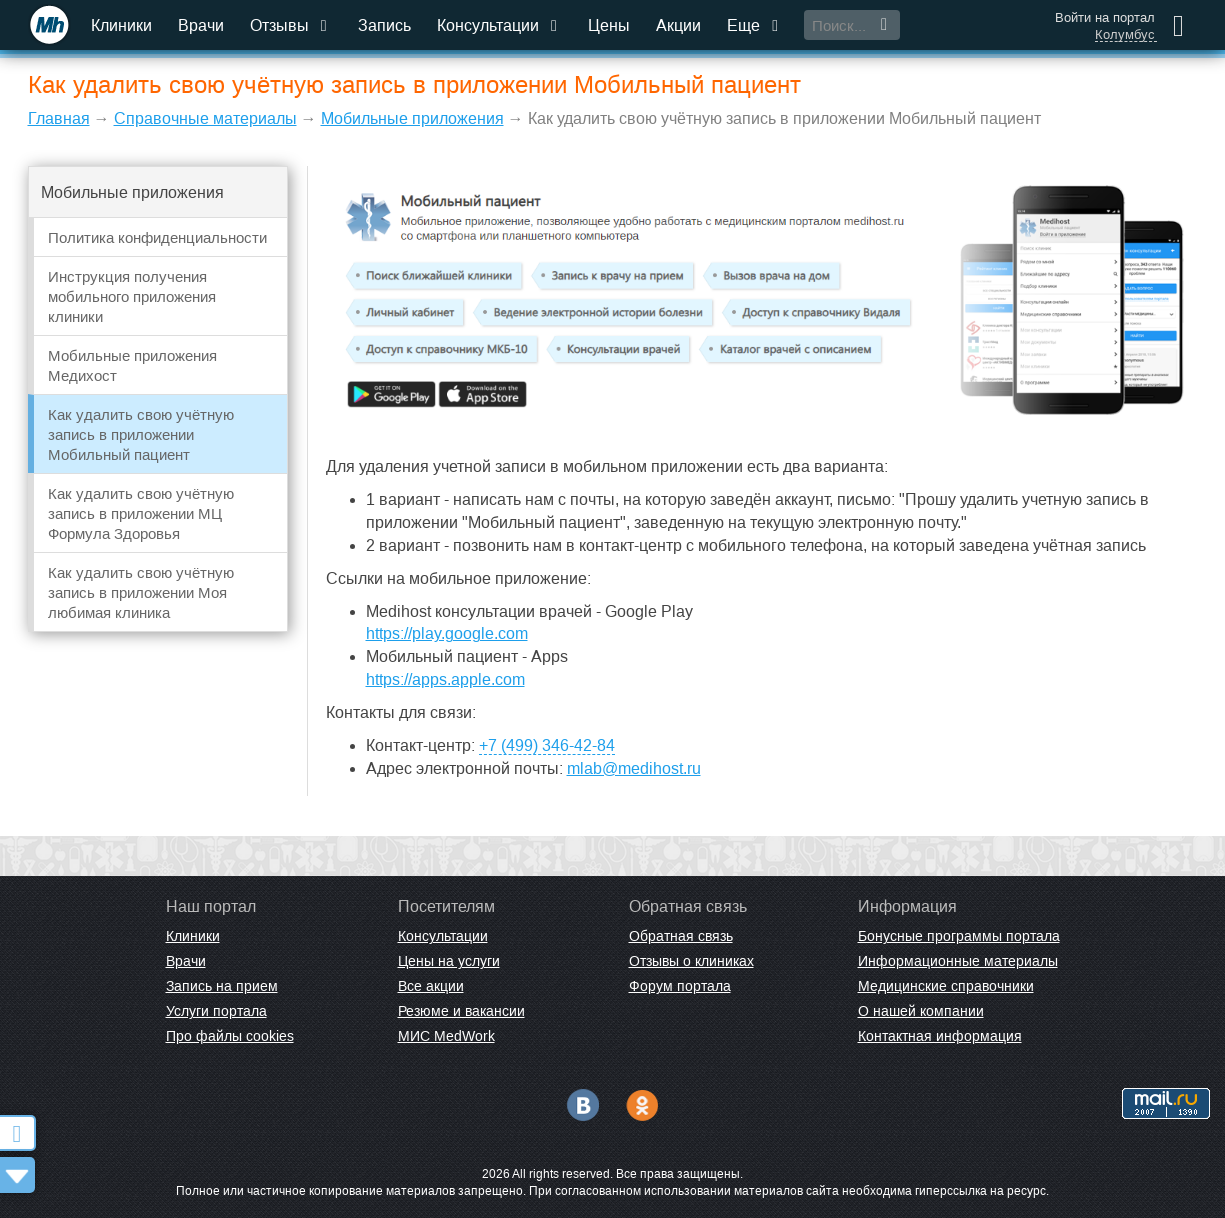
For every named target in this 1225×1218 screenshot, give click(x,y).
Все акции (431, 986)
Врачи (201, 25)
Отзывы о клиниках (691, 961)
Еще (755, 25)
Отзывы (291, 25)
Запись (384, 25)
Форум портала (680, 986)
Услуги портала (216, 1011)
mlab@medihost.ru (634, 768)
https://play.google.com (447, 633)
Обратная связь (681, 936)
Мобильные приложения (412, 118)
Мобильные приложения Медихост (132, 365)
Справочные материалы (205, 118)
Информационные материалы (958, 961)
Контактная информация (940, 1036)
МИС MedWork (446, 1036)
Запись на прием (222, 986)
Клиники (121, 25)
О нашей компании (921, 1011)
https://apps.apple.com (445, 679)
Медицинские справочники (946, 986)
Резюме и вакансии (461, 1011)
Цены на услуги (449, 961)
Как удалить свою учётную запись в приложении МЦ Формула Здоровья (141, 513)
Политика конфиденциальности (157, 237)
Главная (59, 118)
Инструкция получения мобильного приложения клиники (132, 296)
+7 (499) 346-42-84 (547, 745)
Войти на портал (1105, 17)
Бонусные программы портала (959, 936)
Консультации (499, 25)
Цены (609, 25)
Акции (678, 25)
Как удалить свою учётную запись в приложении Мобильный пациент (141, 434)
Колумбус (1125, 35)
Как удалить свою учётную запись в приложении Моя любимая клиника (141, 592)
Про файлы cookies (230, 1036)
